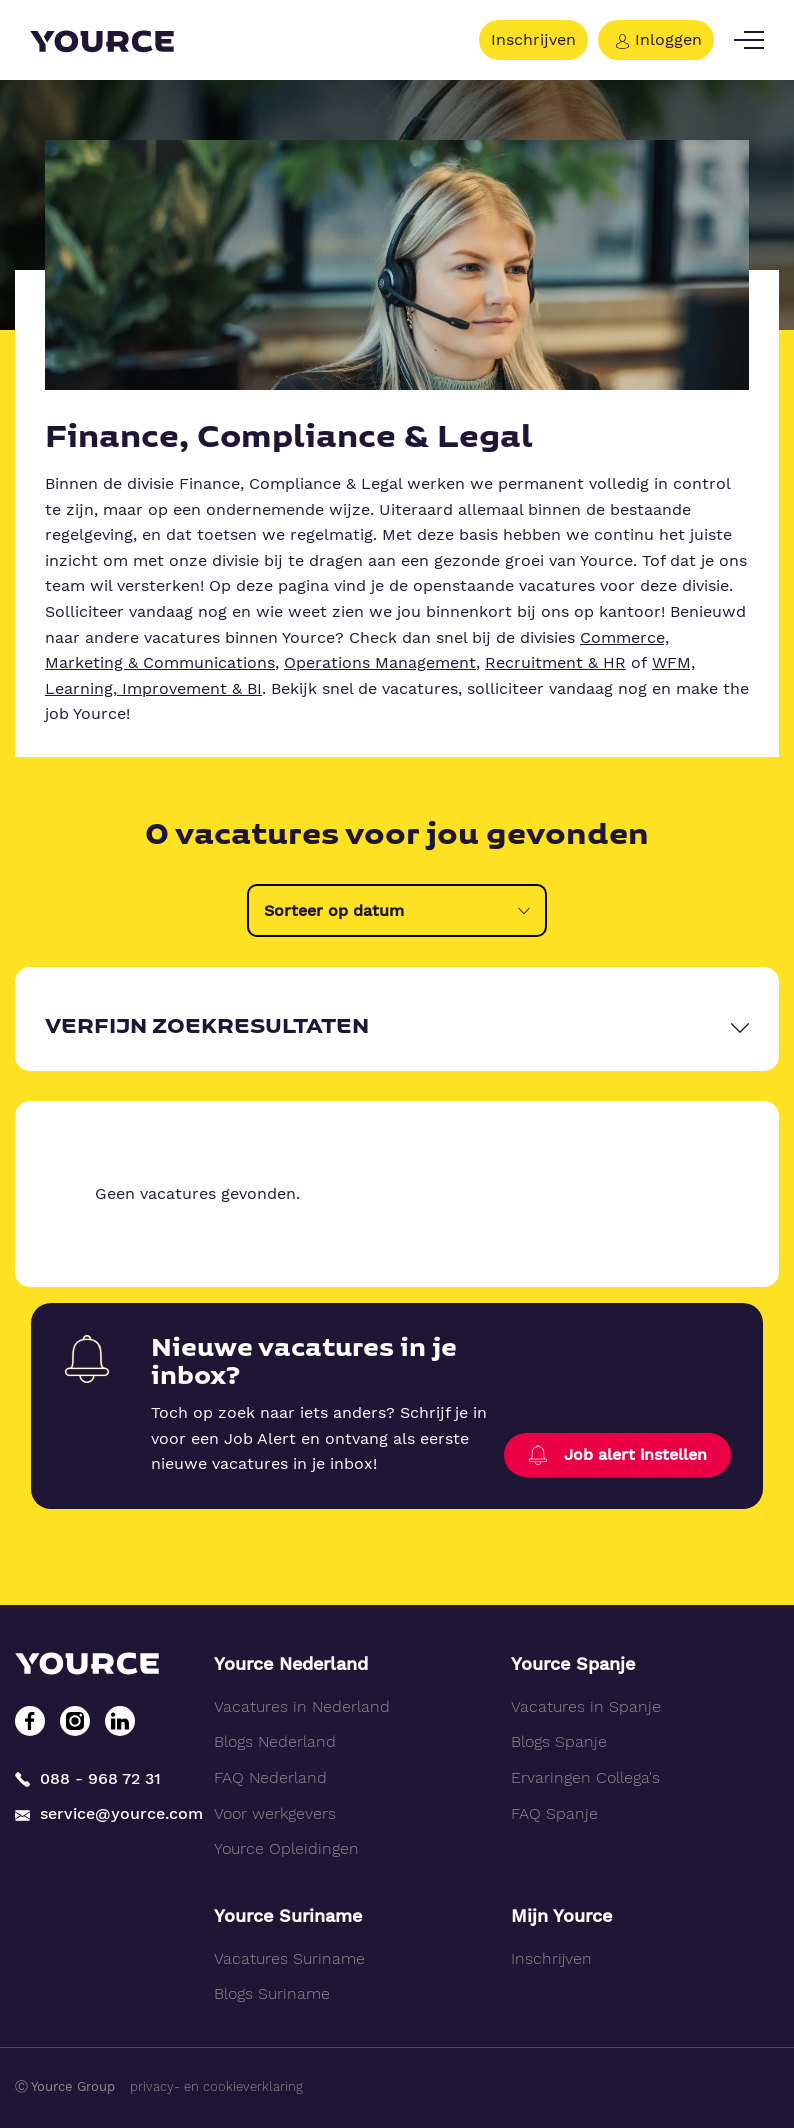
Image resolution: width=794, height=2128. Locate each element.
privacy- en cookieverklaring (216, 2086)
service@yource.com (99, 1814)
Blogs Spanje (559, 1741)
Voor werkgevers (275, 1813)
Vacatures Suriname (289, 1958)
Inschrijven (533, 39)
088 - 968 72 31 (88, 1778)
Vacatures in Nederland (302, 1706)
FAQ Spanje (554, 1813)
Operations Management (380, 662)
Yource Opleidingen (286, 1848)
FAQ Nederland (270, 1777)
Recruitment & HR (555, 662)
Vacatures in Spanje (586, 1706)
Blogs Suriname (272, 1993)
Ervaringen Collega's (585, 1777)
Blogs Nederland (275, 1741)
